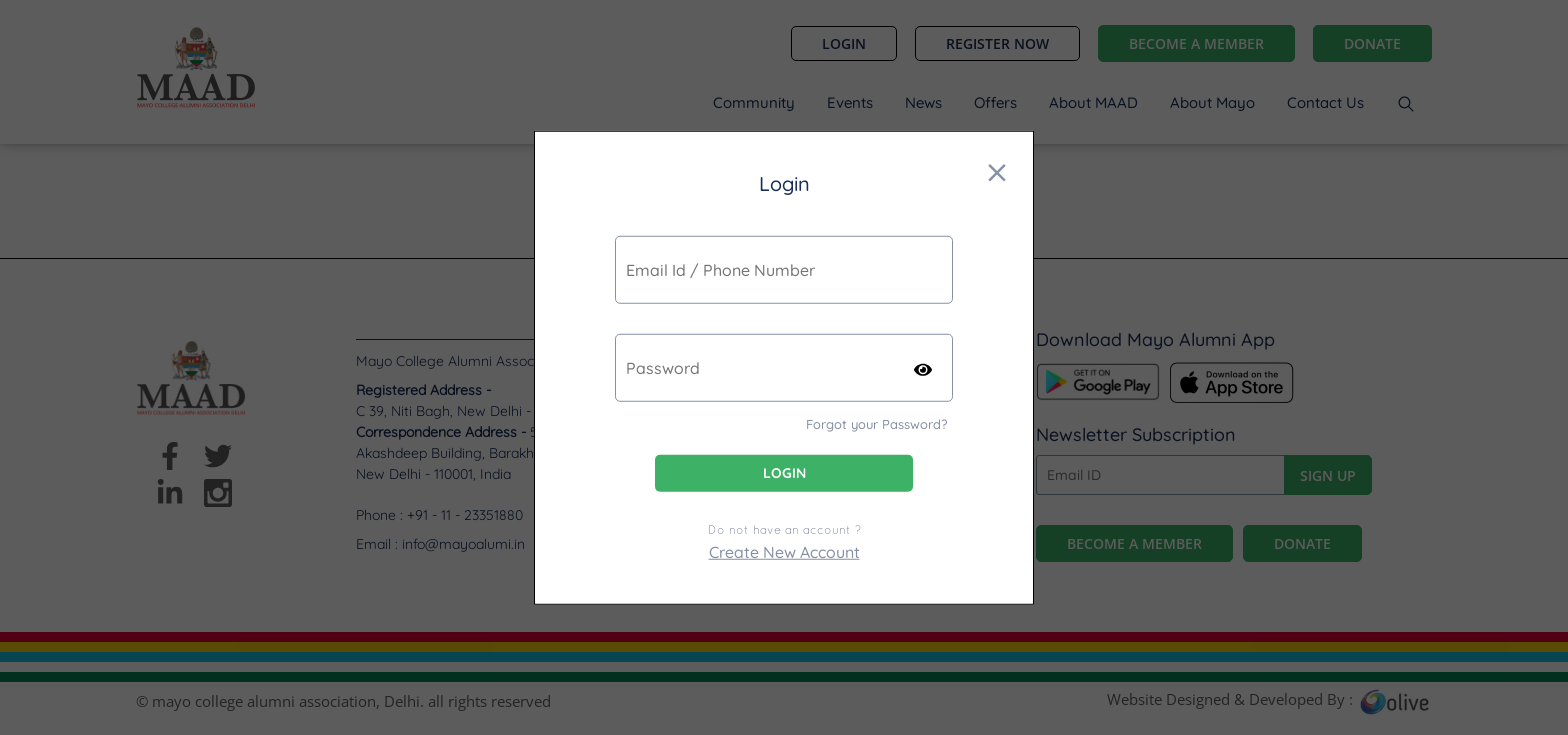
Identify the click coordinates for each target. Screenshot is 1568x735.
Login (784, 473)
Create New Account (784, 552)
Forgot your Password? (876, 423)
